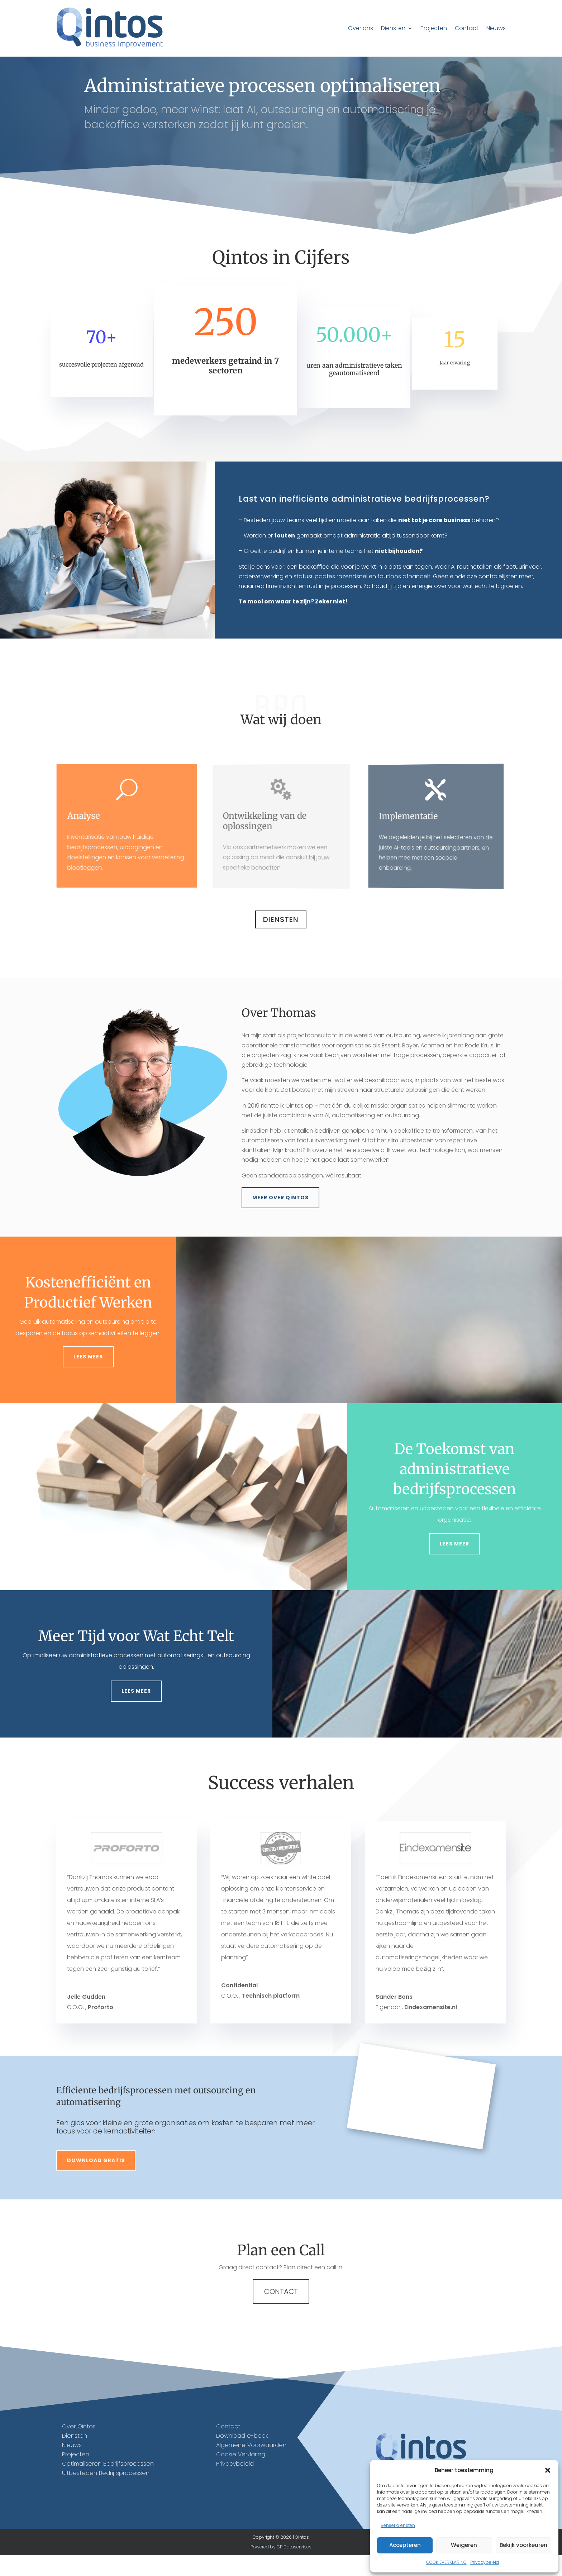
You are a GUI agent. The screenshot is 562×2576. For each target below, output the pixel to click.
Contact (466, 28)
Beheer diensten (398, 2525)
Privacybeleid (484, 2562)
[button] (547, 2470)
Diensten (393, 28)
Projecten (433, 28)
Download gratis (96, 2180)
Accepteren (405, 2545)
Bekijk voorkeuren (523, 2545)
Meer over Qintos (280, 1218)
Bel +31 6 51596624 (332, 190)
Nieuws (496, 28)
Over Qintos (79, 2447)
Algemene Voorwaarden (251, 2466)
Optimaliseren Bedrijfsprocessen (108, 2484)
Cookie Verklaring (240, 2475)
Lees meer (88, 1377)
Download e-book (242, 2456)
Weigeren (464, 2545)
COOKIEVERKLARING (446, 2562)
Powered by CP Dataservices (281, 2567)
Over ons (360, 28)
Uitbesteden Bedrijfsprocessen (105, 2494)
